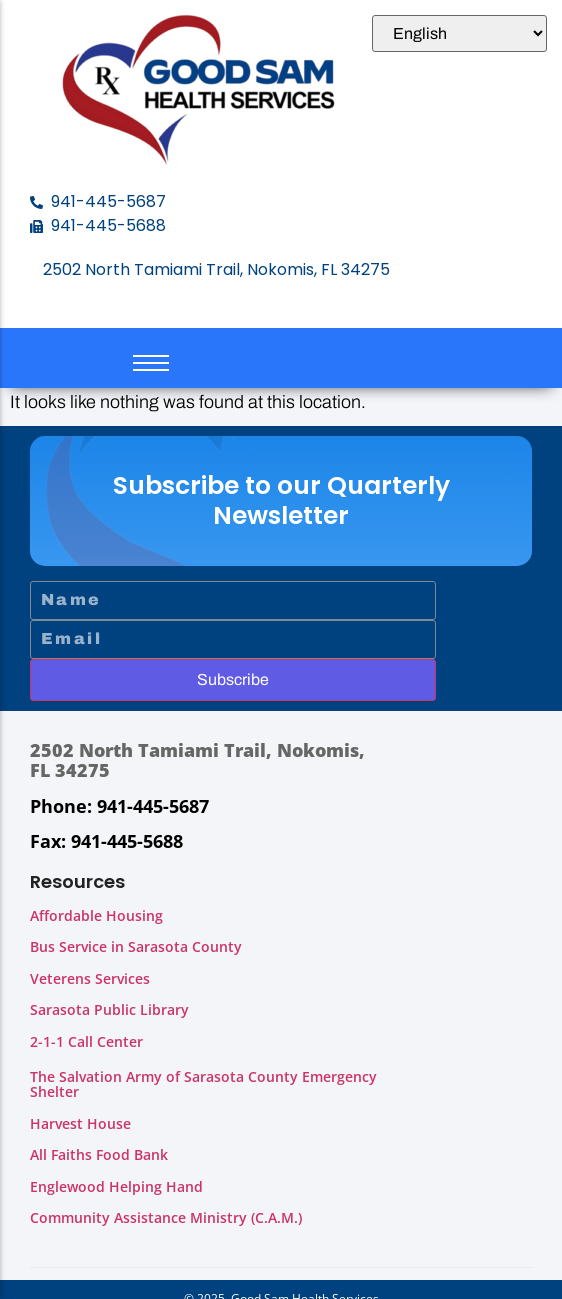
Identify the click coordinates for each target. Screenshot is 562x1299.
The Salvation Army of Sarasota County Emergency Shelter (203, 1084)
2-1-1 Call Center (86, 1041)
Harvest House (80, 1123)
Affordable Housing (96, 915)
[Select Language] (459, 33)
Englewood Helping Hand (116, 1186)
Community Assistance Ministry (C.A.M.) (166, 1217)
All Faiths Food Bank (99, 1154)
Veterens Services (90, 978)
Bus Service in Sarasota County (136, 946)
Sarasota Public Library (109, 1009)
